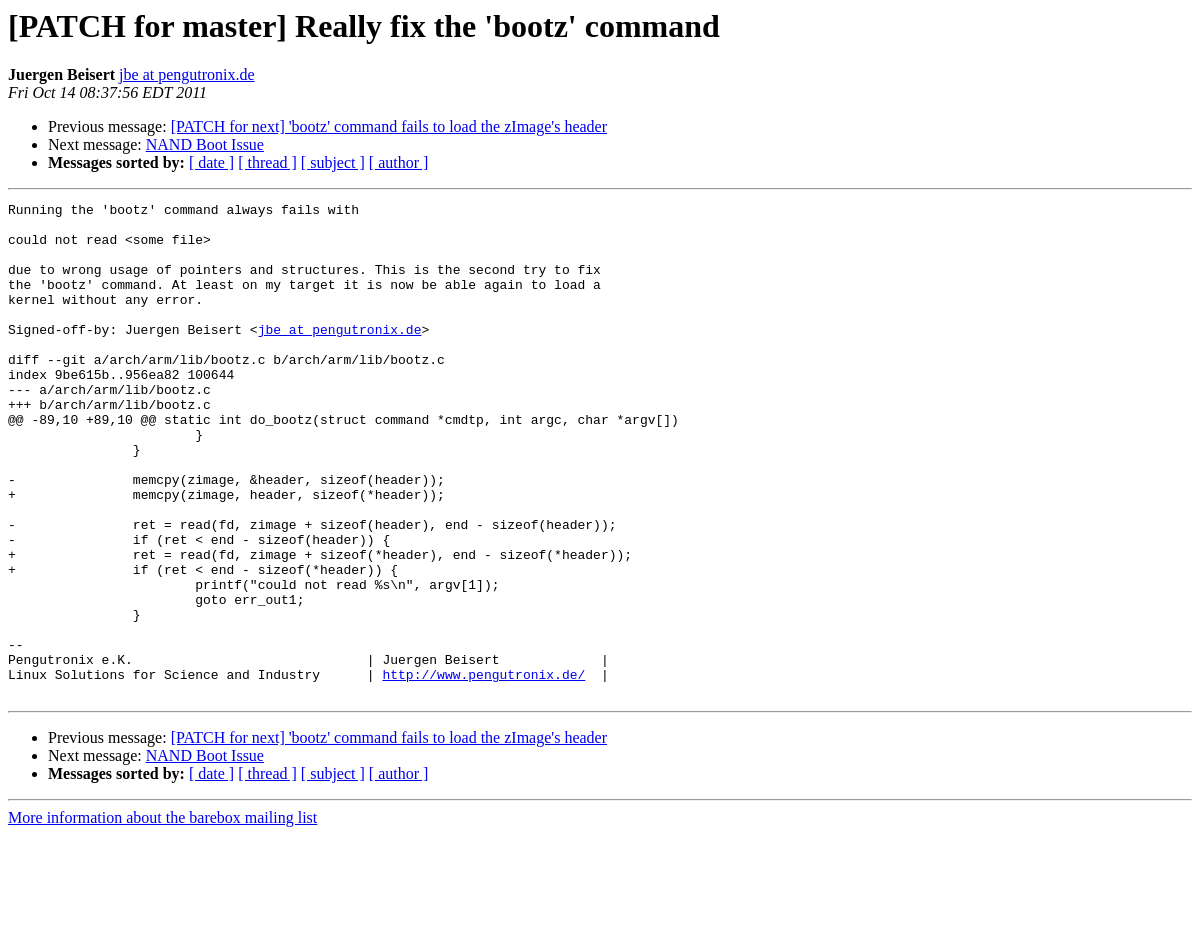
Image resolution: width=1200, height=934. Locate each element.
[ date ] (211, 162)
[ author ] (399, 162)
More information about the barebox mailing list (162, 916)
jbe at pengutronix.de (187, 74)
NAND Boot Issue (205, 144)
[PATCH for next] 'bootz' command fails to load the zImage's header (389, 126)
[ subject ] (333, 162)
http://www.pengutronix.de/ (483, 770)
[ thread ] (267, 162)
